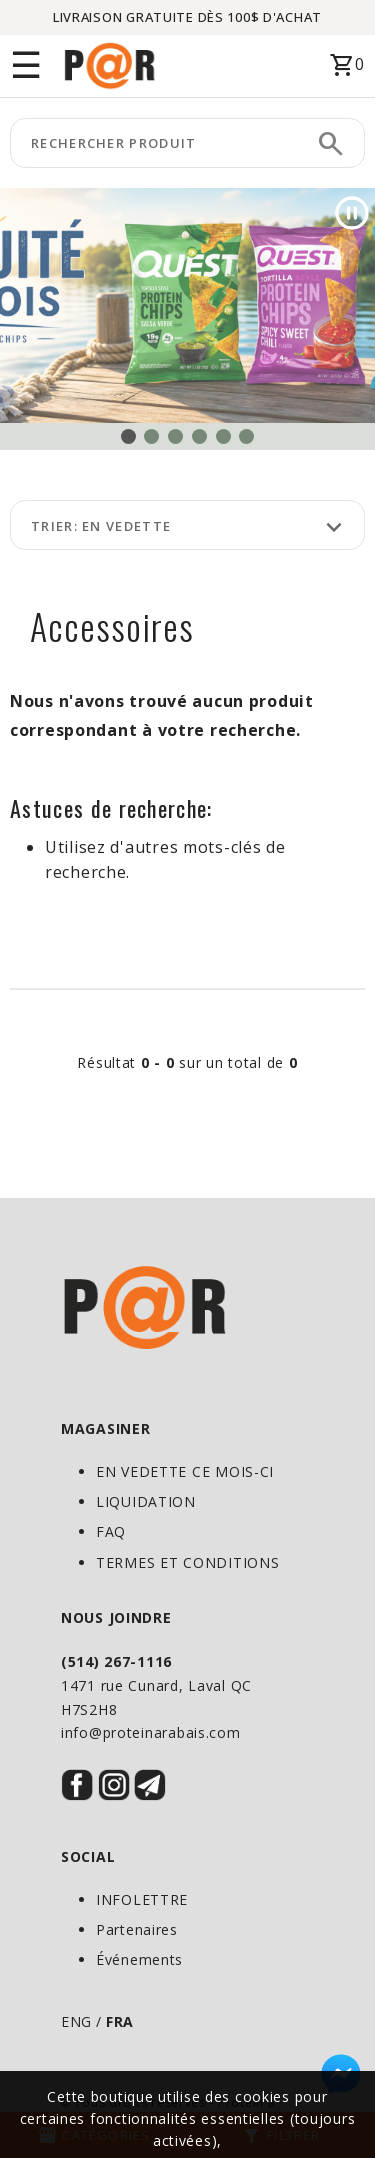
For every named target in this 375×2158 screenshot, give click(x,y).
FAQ (111, 1531)
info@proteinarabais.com (151, 1732)
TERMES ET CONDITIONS (187, 1562)
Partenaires (137, 1929)
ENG (76, 2021)
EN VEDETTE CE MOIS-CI (185, 1471)
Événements (139, 1959)
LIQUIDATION (146, 1501)
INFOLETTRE (142, 1899)
